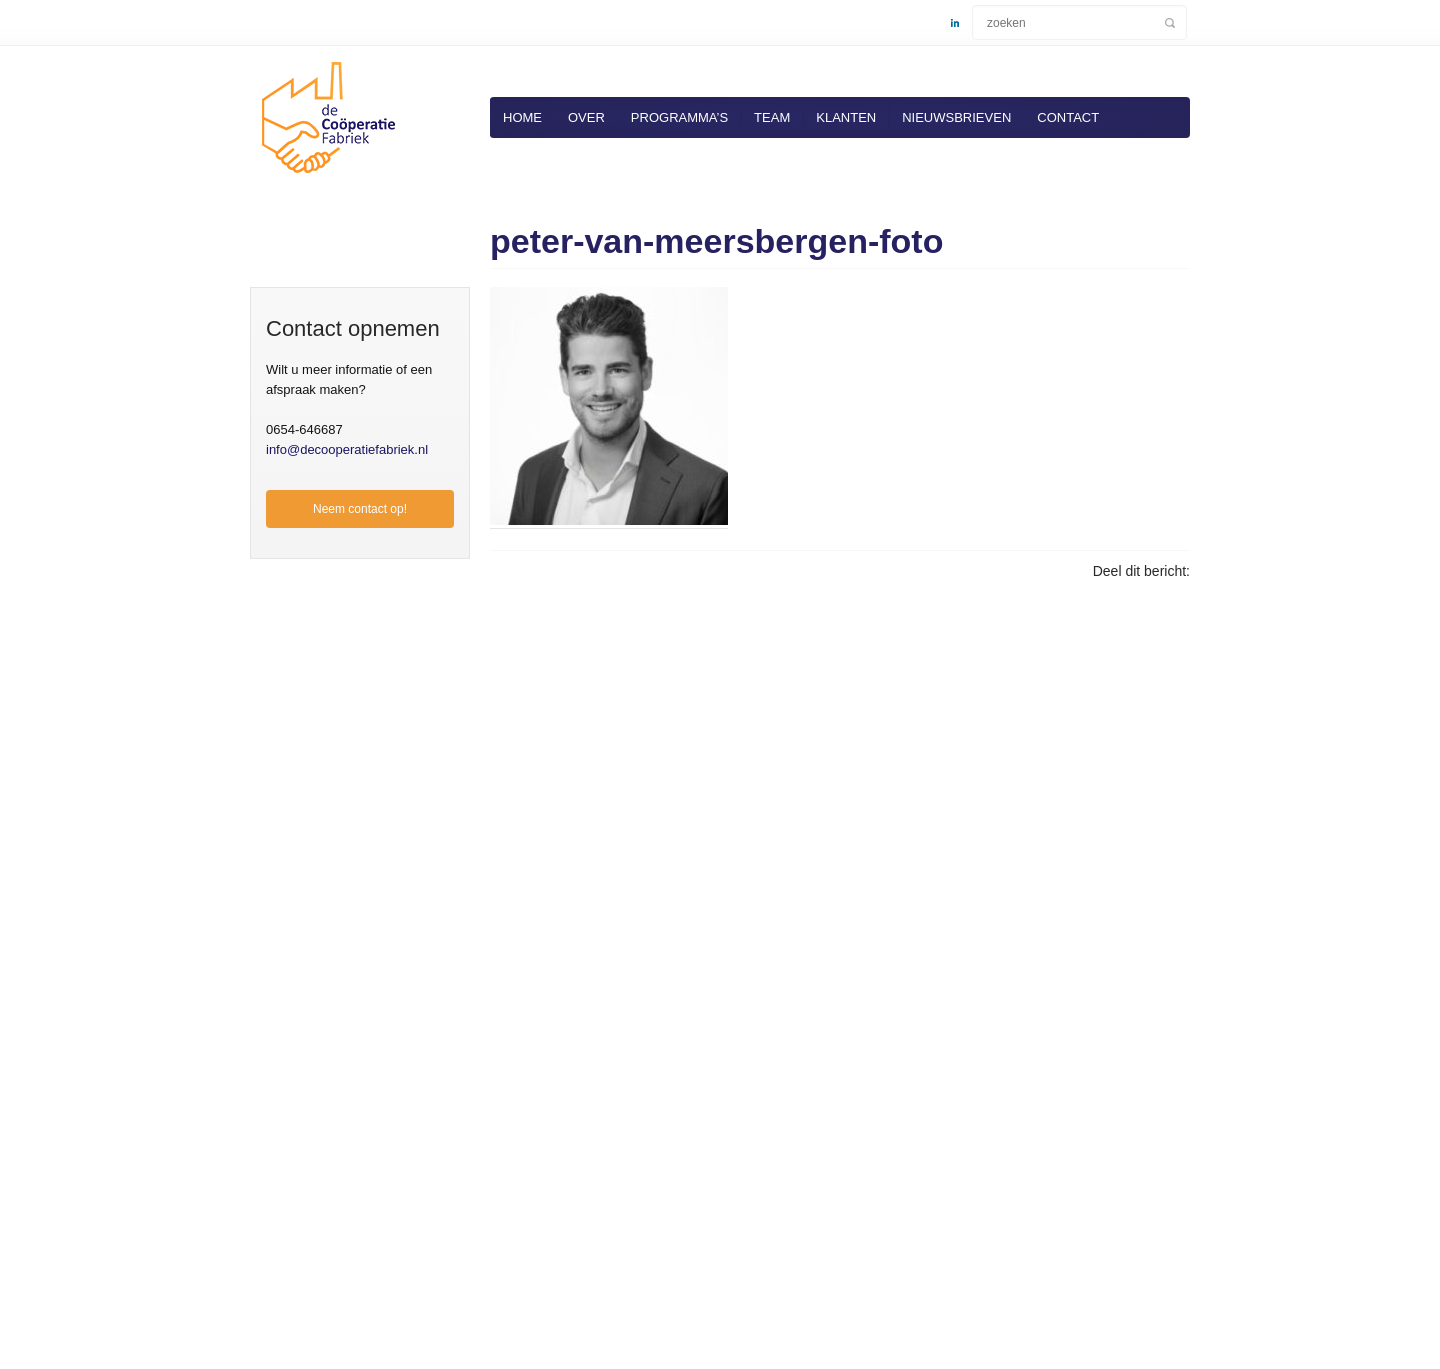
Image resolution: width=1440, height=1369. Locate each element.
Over (586, 117)
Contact (1068, 117)
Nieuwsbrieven (956, 117)
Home (522, 117)
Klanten (846, 117)
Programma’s (679, 117)
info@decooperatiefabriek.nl (347, 449)
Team (772, 117)
